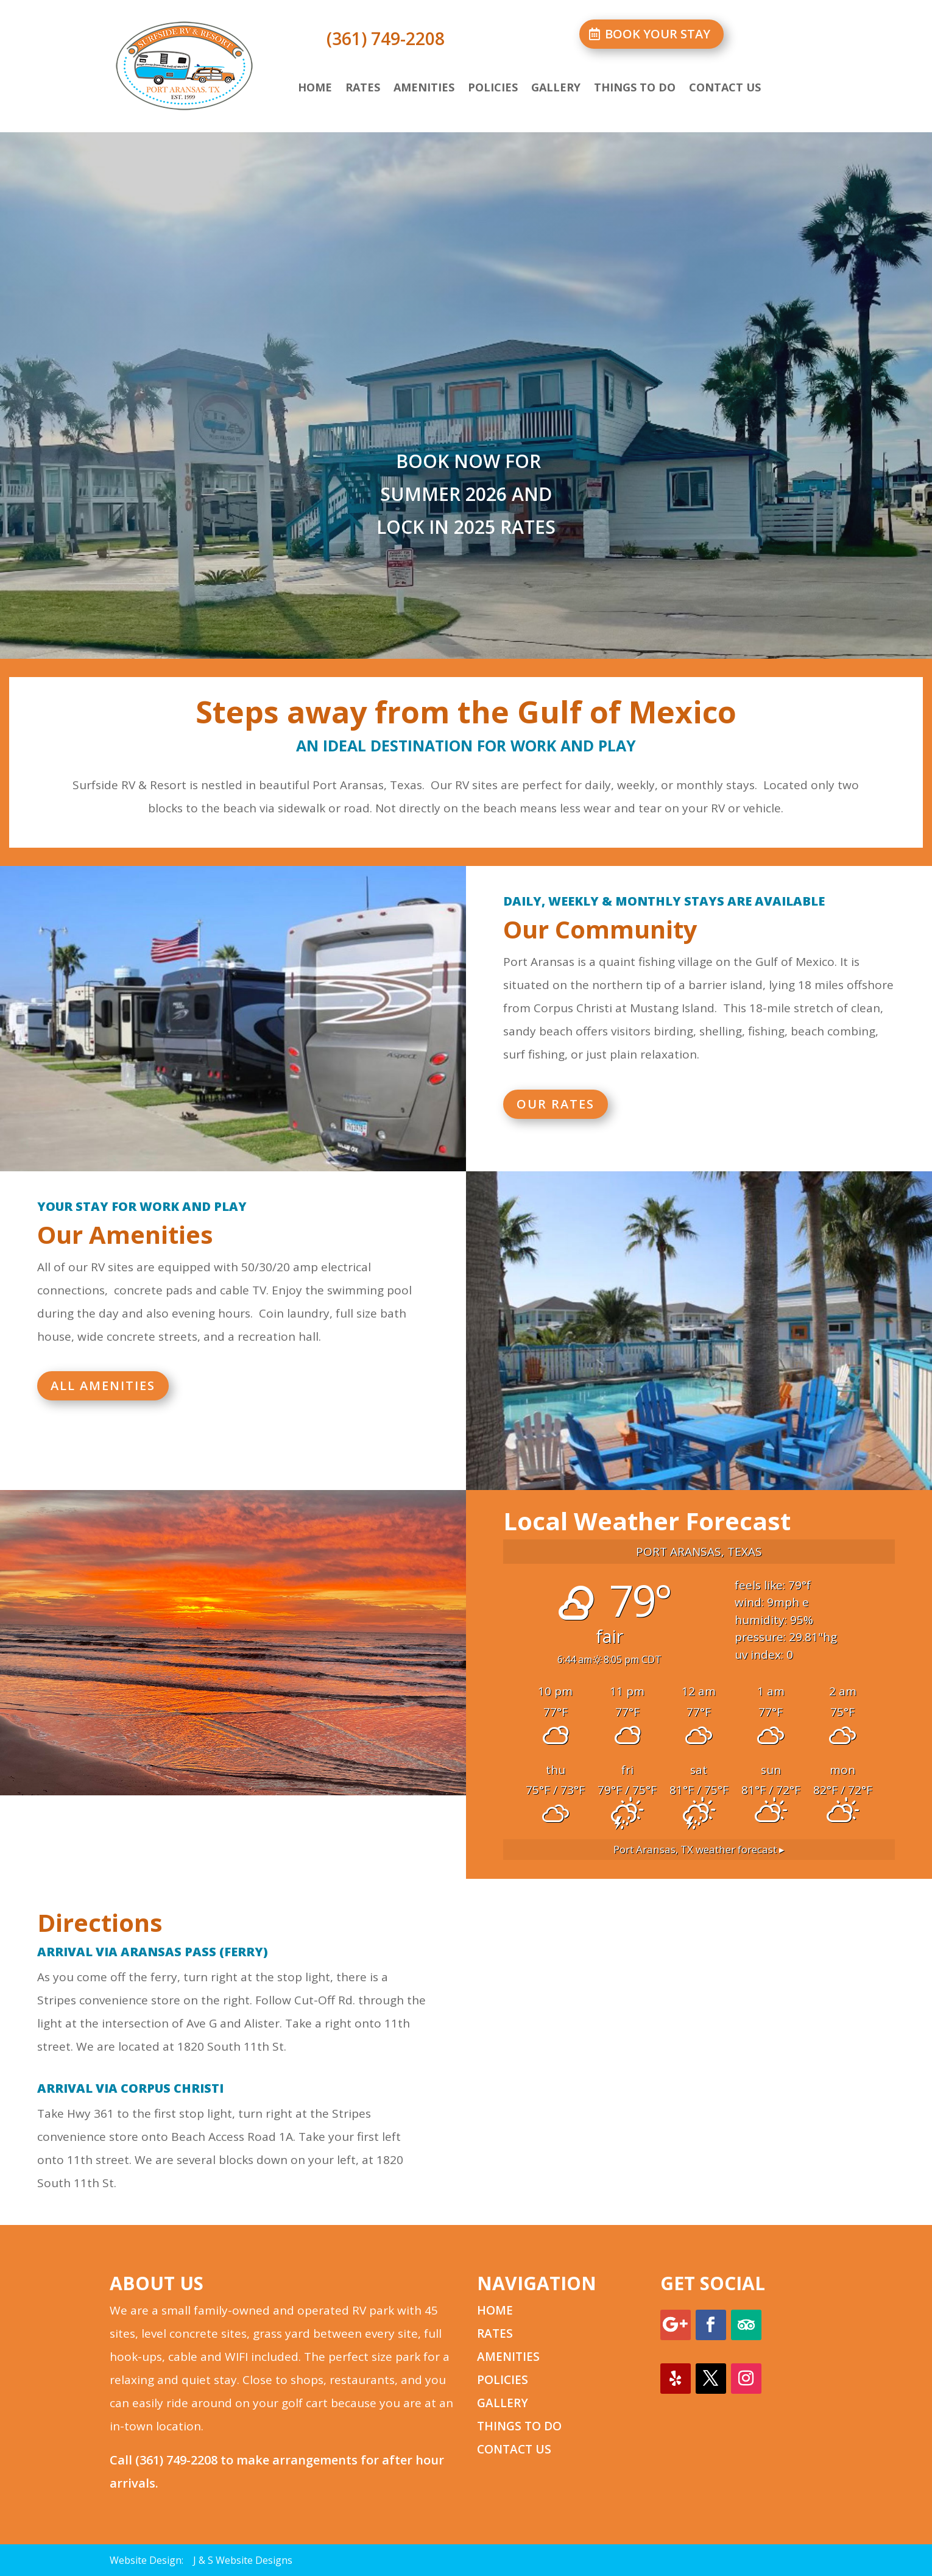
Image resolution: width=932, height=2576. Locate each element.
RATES (495, 2333)
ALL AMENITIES (103, 1385)
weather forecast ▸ (699, 1849)
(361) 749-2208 (176, 2460)
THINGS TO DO (519, 2426)
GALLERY (502, 2403)
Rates (362, 88)
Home (315, 88)
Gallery (556, 88)
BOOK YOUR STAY (657, 34)
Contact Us (725, 88)
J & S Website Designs (242, 2560)
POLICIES (502, 2380)
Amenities (424, 88)
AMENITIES (508, 2357)
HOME (495, 2310)
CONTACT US (514, 2449)
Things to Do (635, 88)
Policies (493, 88)
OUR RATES (556, 1104)
